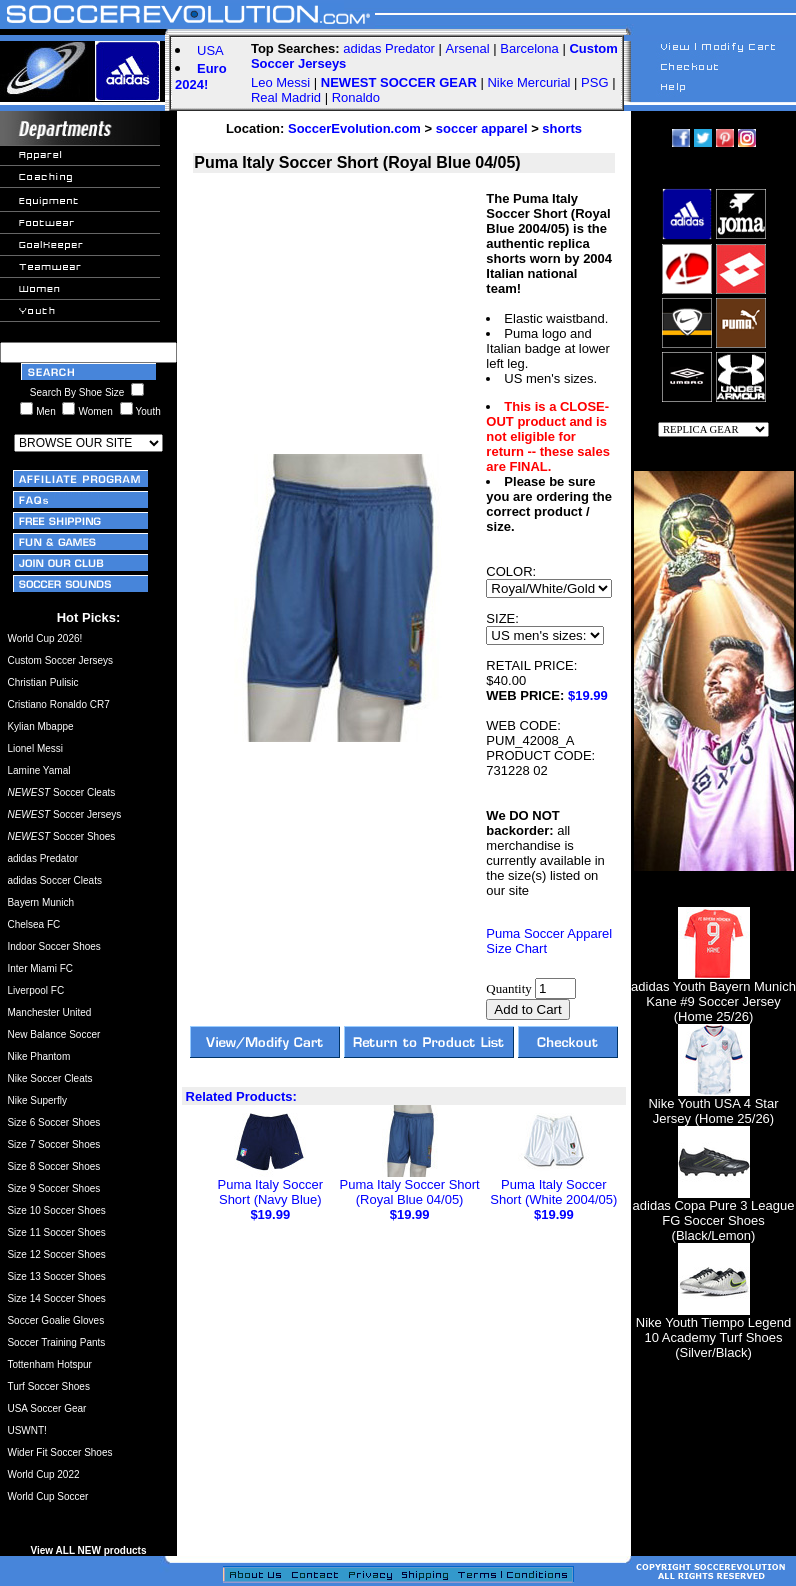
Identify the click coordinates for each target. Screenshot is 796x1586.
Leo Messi (280, 82)
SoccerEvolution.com (354, 128)
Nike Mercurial (528, 82)
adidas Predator (389, 48)
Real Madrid (286, 97)
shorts (562, 128)
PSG (594, 82)
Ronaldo (356, 97)
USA (210, 50)
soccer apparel (482, 128)
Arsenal (468, 48)
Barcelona (529, 48)
